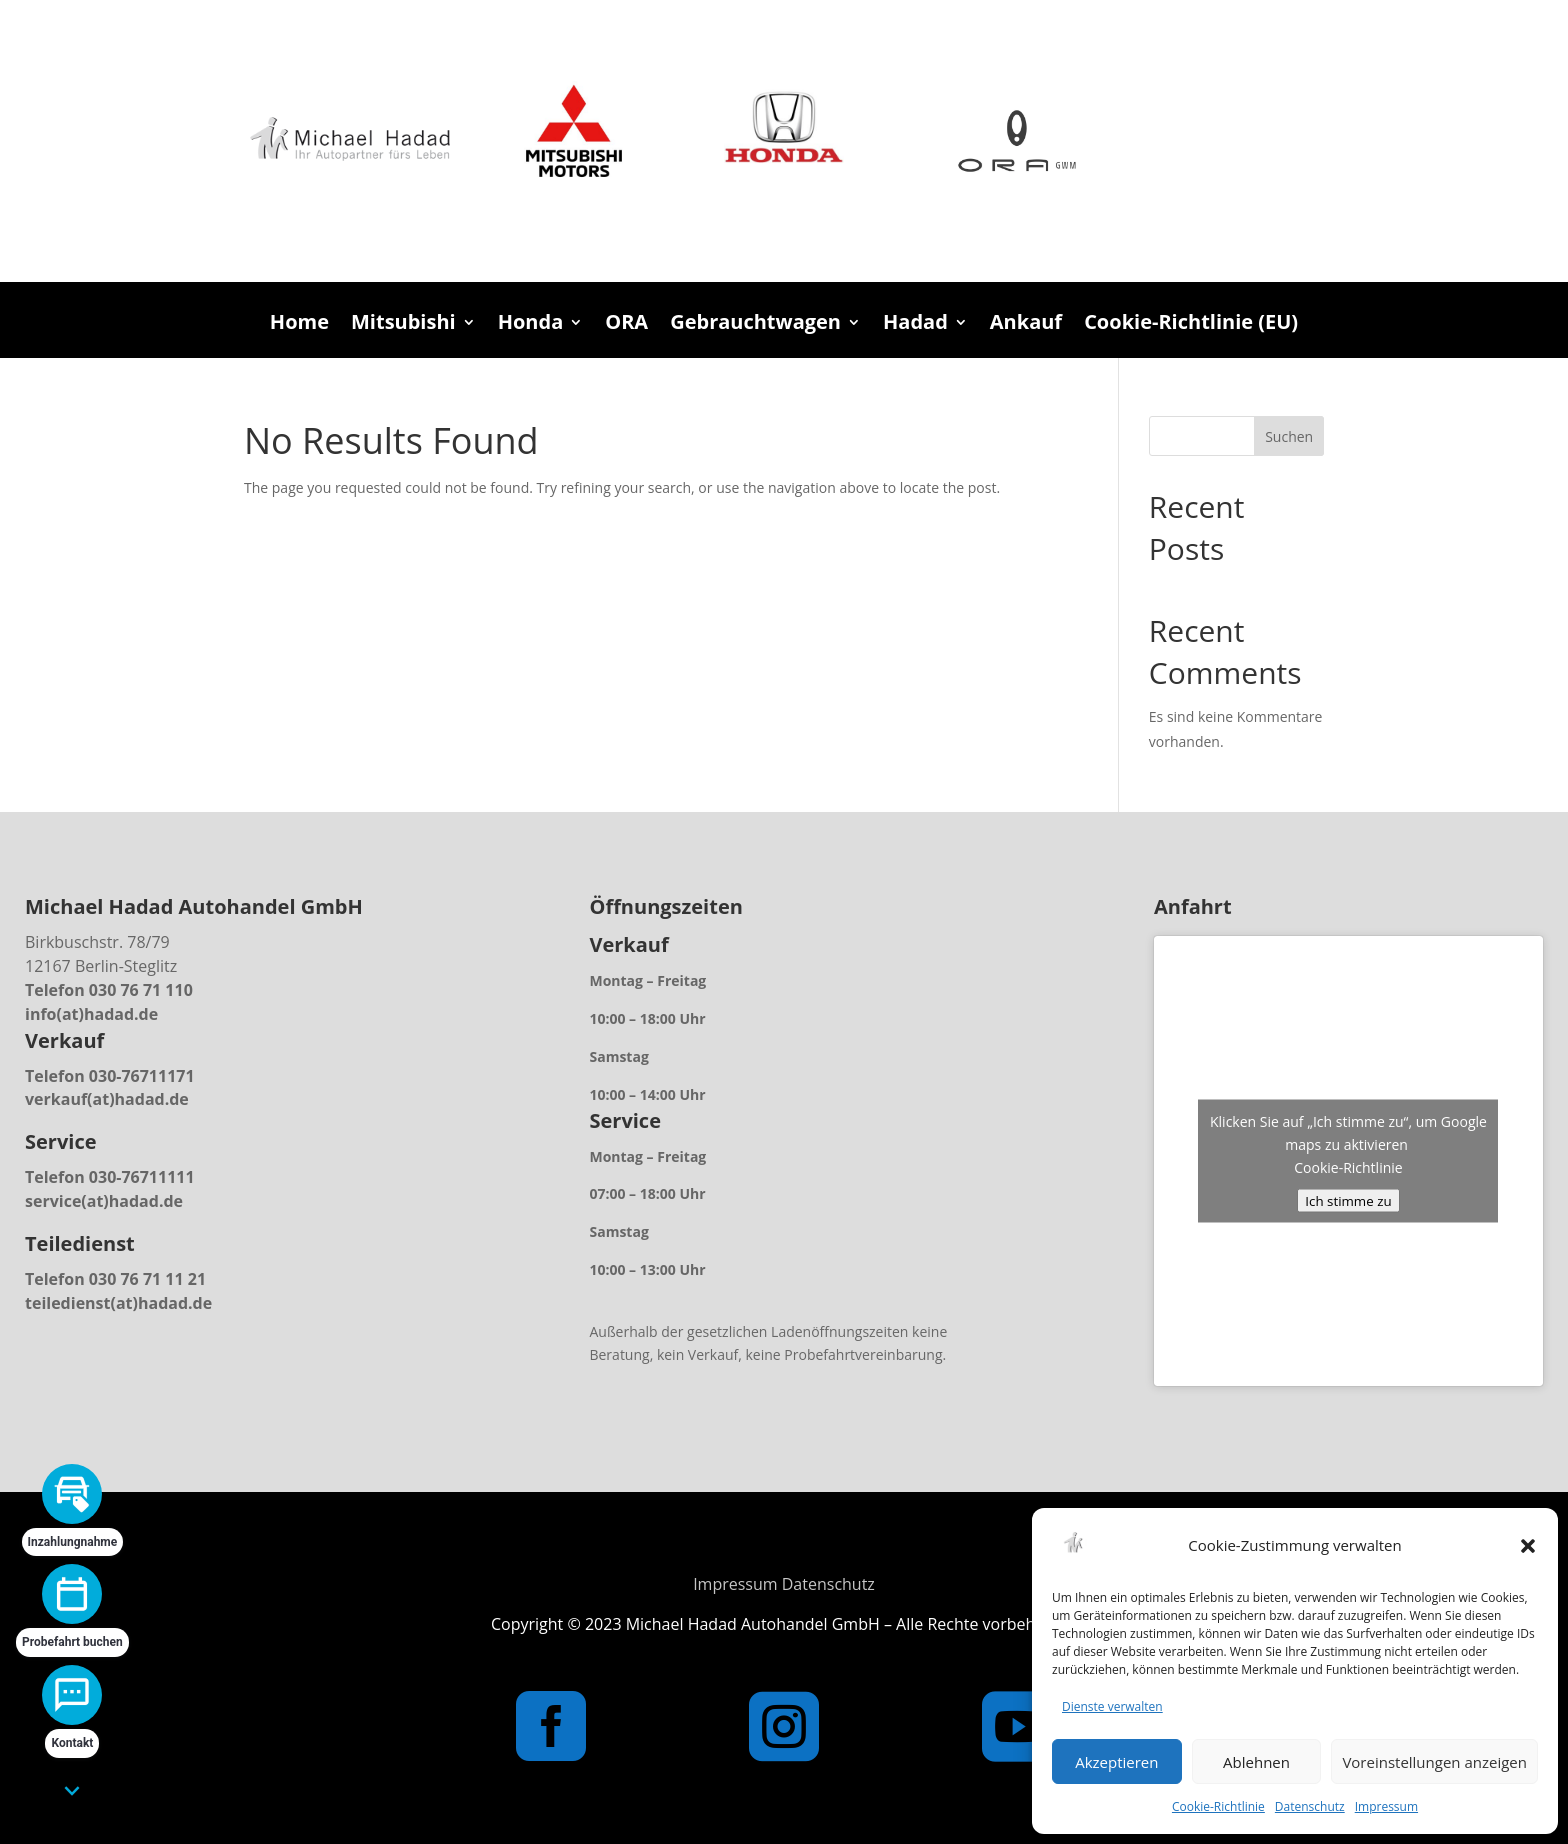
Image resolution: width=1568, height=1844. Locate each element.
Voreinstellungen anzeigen (1434, 1762)
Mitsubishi (403, 325)
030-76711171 (142, 1076)
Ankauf (1026, 325)
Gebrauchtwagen (755, 325)
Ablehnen (1256, 1762)
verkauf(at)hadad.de (107, 1099)
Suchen (1289, 436)
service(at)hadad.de (104, 1201)
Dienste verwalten (1112, 1706)
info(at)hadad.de (91, 1014)
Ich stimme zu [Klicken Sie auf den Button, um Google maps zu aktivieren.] (1348, 1201)
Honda (531, 325)
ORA (626, 325)
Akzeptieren (1116, 1762)
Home (299, 325)
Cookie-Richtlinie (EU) (1191, 325)
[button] (1528, 1546)
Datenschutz (1310, 1806)
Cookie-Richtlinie (1218, 1806)
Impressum (1386, 1806)
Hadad (915, 325)
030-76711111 (142, 1177)
